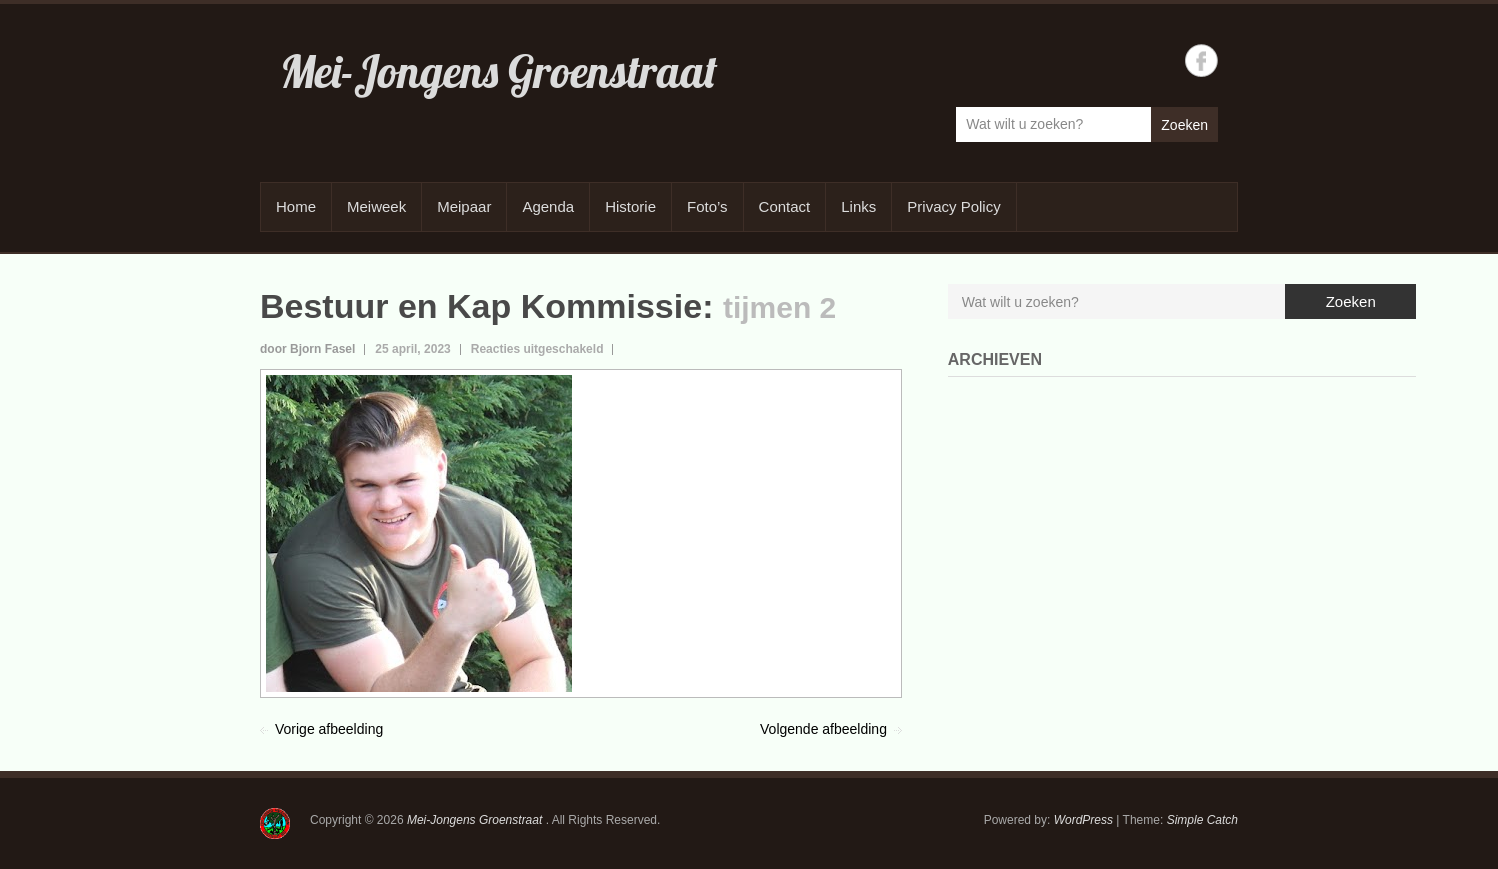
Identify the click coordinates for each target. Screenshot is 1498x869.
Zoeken (1184, 125)
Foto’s (707, 206)
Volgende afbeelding (823, 729)
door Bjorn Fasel (307, 349)
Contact (785, 206)
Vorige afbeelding (329, 729)
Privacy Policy (953, 206)
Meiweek (376, 206)
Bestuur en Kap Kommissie (481, 306)
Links (858, 206)
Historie (630, 206)
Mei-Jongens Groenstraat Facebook (1201, 60)
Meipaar (464, 206)
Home (296, 206)
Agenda (548, 206)
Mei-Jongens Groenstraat (498, 71)
